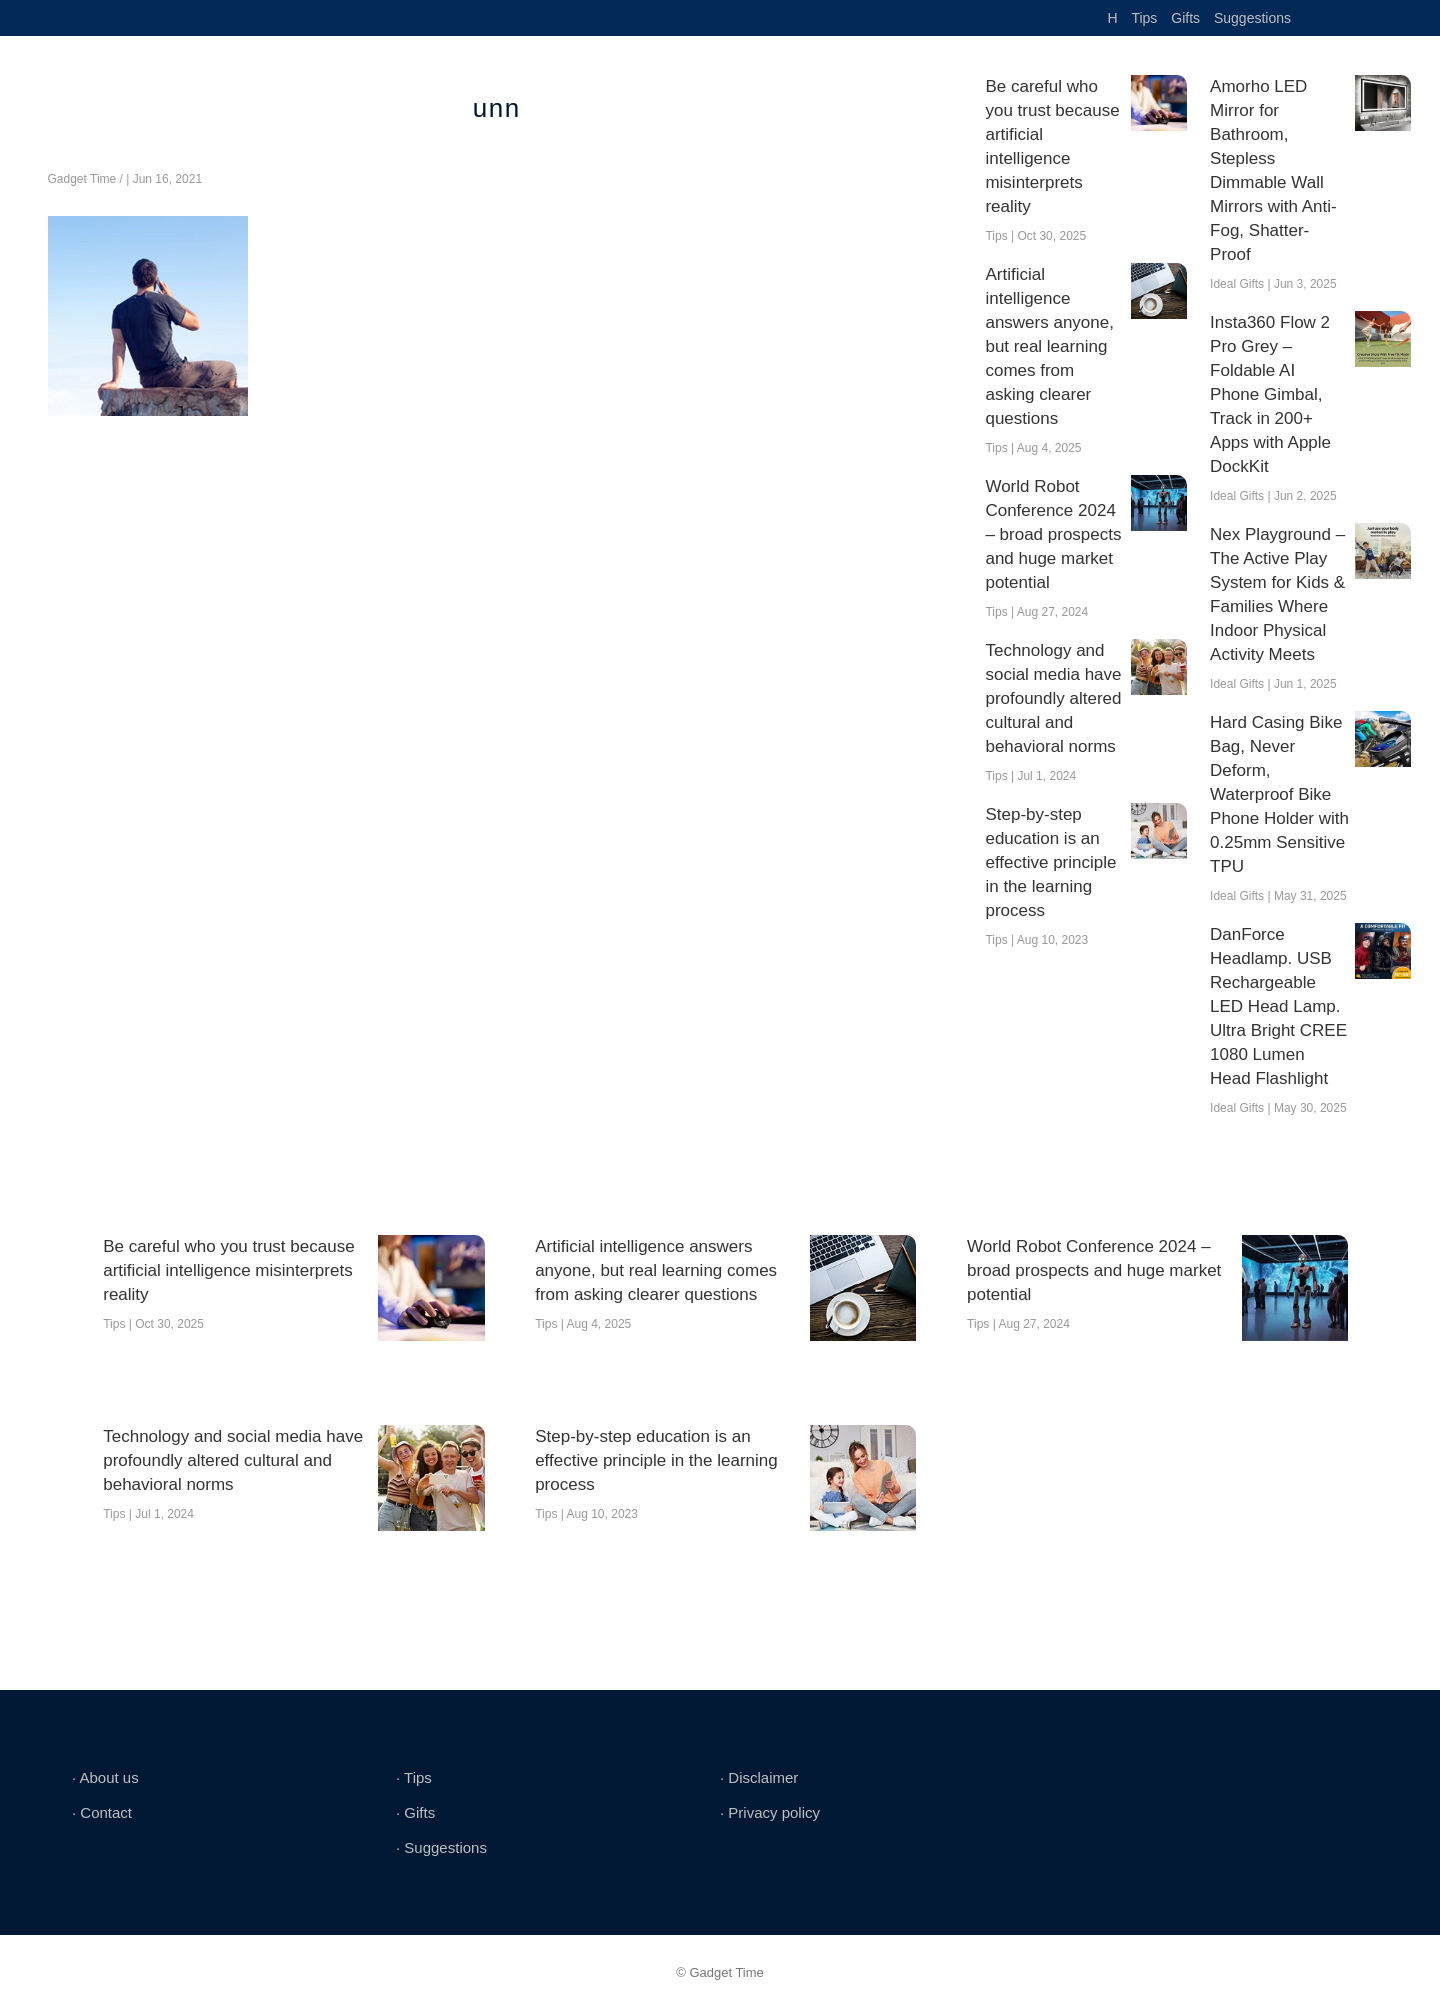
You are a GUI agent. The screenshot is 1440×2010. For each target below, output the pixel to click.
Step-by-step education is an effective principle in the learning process (1050, 862)
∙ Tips (414, 1777)
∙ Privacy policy (770, 1812)
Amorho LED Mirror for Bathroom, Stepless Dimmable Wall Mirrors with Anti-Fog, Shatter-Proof (1273, 170)
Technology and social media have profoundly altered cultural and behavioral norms (1053, 698)
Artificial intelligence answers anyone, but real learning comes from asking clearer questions (1049, 346)
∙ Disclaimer (759, 1777)
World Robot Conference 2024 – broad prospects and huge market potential (1053, 534)
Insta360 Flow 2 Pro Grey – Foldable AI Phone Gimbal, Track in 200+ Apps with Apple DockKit (1270, 394)
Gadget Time (82, 179)
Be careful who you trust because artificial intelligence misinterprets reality (1052, 146)
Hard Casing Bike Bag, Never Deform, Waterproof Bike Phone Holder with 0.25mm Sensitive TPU (1279, 794)
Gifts (1185, 18)
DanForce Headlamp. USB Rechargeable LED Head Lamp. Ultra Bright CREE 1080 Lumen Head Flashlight (1278, 1006)
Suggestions (1252, 18)
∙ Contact (102, 1812)
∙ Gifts (415, 1812)
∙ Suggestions (441, 1847)
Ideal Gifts (1237, 284)
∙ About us (105, 1777)
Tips (1144, 18)
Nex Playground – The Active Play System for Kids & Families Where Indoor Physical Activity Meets (1277, 594)
